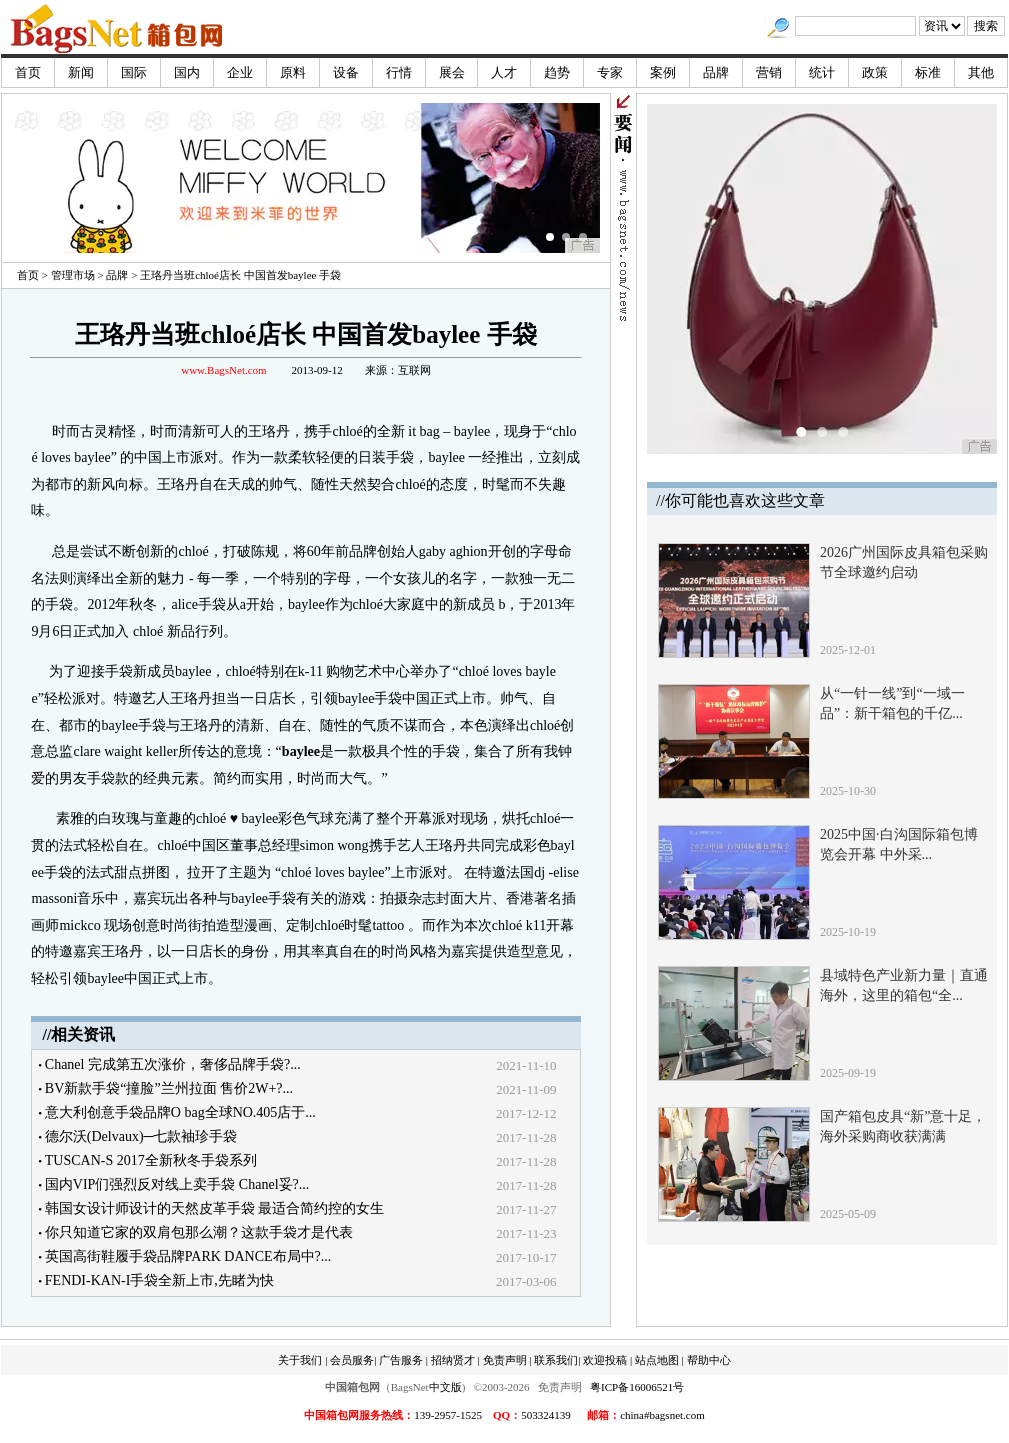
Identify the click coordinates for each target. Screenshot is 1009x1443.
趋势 (557, 72)
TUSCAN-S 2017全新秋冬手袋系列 (151, 1160)
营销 (769, 72)
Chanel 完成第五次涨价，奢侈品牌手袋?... (173, 1064)
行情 (399, 72)
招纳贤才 (453, 1360)
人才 (504, 72)
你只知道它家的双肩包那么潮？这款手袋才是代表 (199, 1232)
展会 (452, 72)
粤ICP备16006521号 (637, 1387)
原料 (293, 72)
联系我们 (556, 1360)
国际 (134, 72)
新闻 (81, 72)
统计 (822, 72)
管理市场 (73, 275)
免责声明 (505, 1360)
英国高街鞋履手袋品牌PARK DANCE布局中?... (188, 1256)
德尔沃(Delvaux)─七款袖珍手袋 (141, 1136)
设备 (346, 72)
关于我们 (300, 1360)
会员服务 (352, 1360)
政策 (875, 72)
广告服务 (401, 1360)
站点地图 (657, 1360)
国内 (187, 72)
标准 (928, 72)
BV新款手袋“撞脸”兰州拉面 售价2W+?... (169, 1088)
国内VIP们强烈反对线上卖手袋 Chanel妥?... (177, 1184)
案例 (663, 72)
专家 (610, 72)
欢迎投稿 (605, 1360)
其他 (981, 72)
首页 (28, 72)
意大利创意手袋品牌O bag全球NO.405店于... (180, 1112)
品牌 (716, 72)
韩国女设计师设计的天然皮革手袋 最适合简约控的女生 (215, 1208)
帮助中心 (709, 1360)
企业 (240, 72)
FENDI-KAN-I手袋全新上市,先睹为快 (159, 1280)
